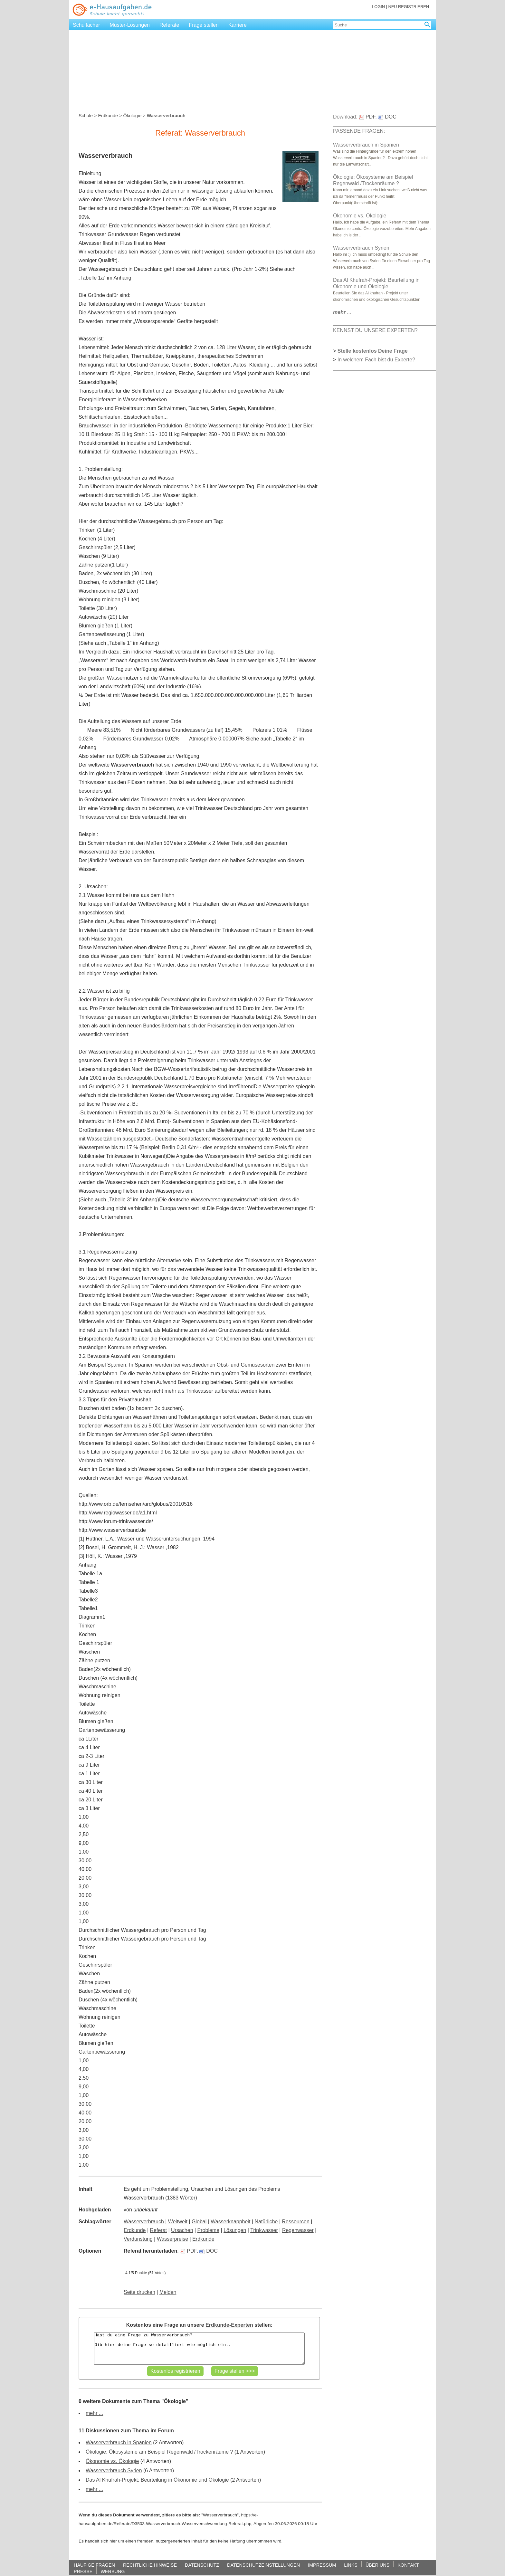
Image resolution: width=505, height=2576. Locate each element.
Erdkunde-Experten (229, 2325)
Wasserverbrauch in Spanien (119, 2442)
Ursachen (182, 2230)
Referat (158, 2230)
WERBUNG (112, 2571)
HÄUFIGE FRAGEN (94, 2564)
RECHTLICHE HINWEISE (150, 2564)
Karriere (237, 25)
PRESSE (83, 2571)
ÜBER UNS (377, 2564)
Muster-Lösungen (130, 25)
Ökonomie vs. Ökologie (112, 2461)
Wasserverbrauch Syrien (114, 2470)
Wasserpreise (172, 2239)
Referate (169, 25)
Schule (86, 115)
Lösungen (235, 2230)
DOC (208, 2251)
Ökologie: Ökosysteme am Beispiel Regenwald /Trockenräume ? (159, 2452)
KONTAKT (408, 2564)
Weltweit (177, 2221)
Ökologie (132, 115)
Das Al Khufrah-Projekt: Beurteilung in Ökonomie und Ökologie (157, 2480)
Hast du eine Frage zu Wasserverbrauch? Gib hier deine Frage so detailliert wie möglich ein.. (199, 2349)
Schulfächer (86, 25)
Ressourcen (296, 2221)
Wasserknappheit (230, 2221)
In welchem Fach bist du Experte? (376, 359)
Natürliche (266, 2221)
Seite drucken (139, 2292)
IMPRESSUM (322, 2564)
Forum (166, 2430)
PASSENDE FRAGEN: (359, 131)
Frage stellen (204, 25)
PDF (188, 2251)
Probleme (208, 2230)
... (342, 312)
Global (199, 2221)
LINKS (350, 2564)
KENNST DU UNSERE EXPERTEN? (375, 330)
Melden (167, 2292)
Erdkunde (108, 115)
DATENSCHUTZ (202, 2564)
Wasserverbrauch (144, 2221)
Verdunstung (138, 2239)
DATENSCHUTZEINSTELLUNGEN (263, 2564)
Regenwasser (298, 2230)
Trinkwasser (264, 2230)
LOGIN (378, 6)
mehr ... (94, 2413)
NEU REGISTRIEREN (408, 6)
